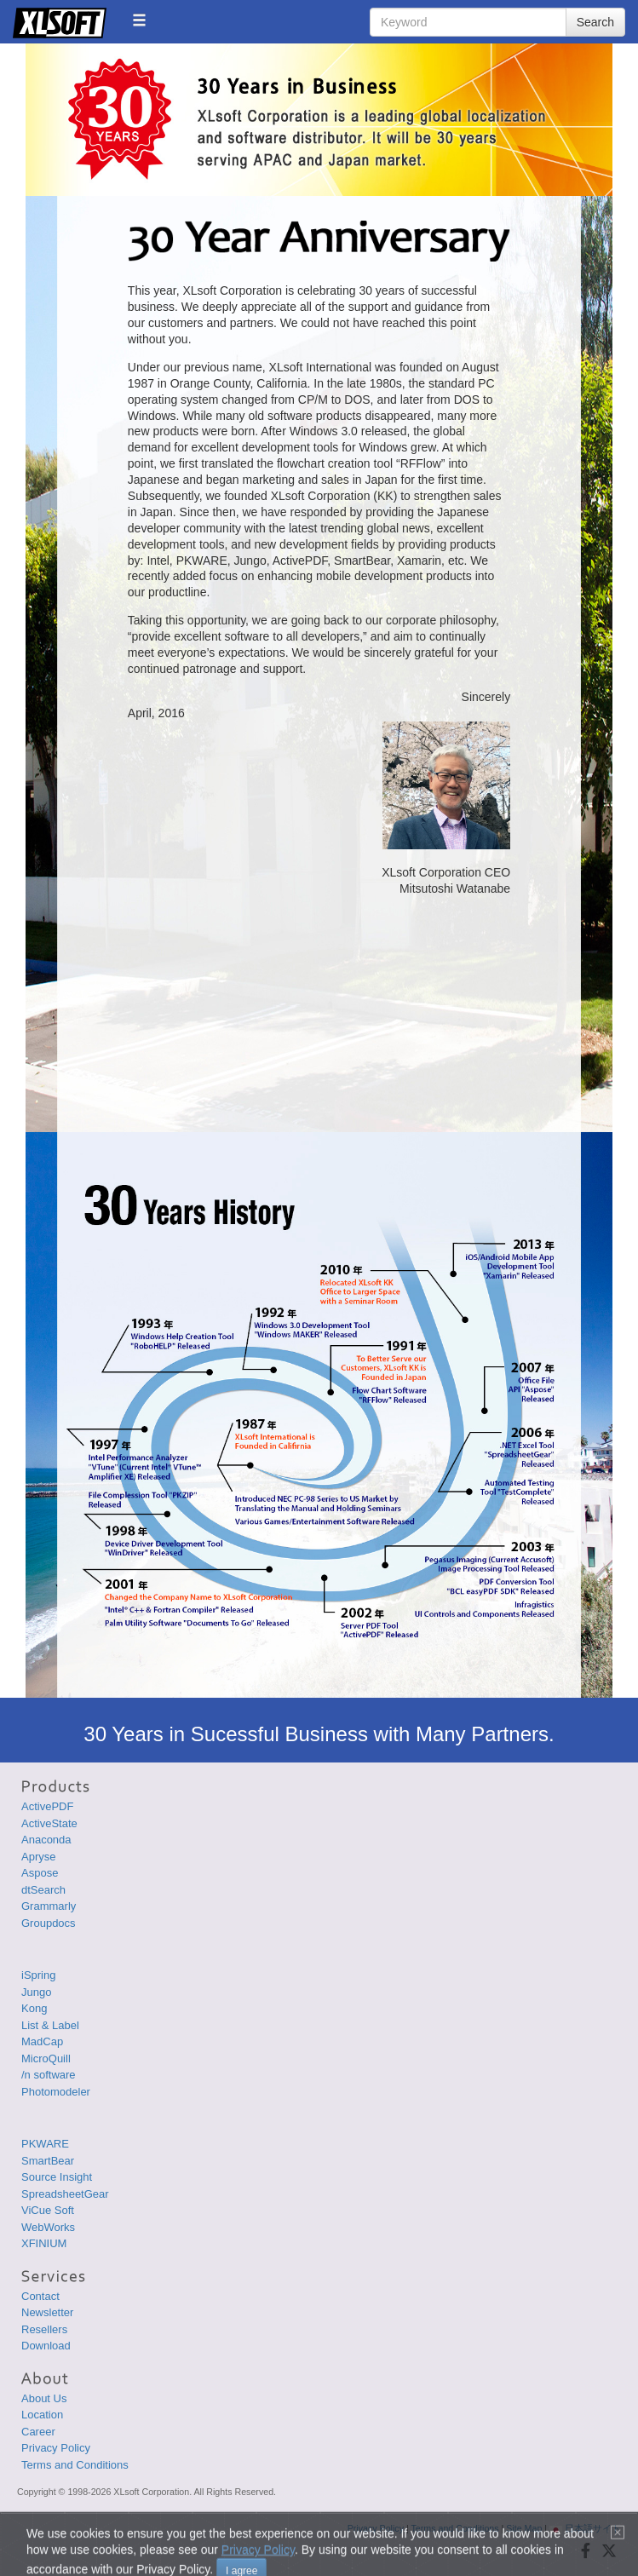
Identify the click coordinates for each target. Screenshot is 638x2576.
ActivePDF (47, 1806)
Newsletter (47, 2312)
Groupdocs (48, 1923)
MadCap (42, 2041)
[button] (139, 20)
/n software (48, 2074)
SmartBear (47, 2160)
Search (595, 22)
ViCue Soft (47, 2210)
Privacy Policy (55, 2447)
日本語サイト (585, 2528)
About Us (43, 2398)
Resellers (44, 2329)
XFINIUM (43, 2243)
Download (46, 2345)
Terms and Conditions (75, 2464)
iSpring (38, 1975)
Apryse (38, 1856)
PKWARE (45, 2143)
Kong (34, 2008)
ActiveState (49, 1823)
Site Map (524, 2528)
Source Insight (56, 2177)
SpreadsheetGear (65, 2194)
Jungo (36, 1992)
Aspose (39, 1872)
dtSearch (43, 1889)
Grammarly (48, 1906)
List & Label (50, 2025)
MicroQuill (46, 2058)
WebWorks (48, 2227)
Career (38, 2431)
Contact (40, 2296)
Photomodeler (55, 2091)
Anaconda (46, 1839)
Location (42, 2414)
